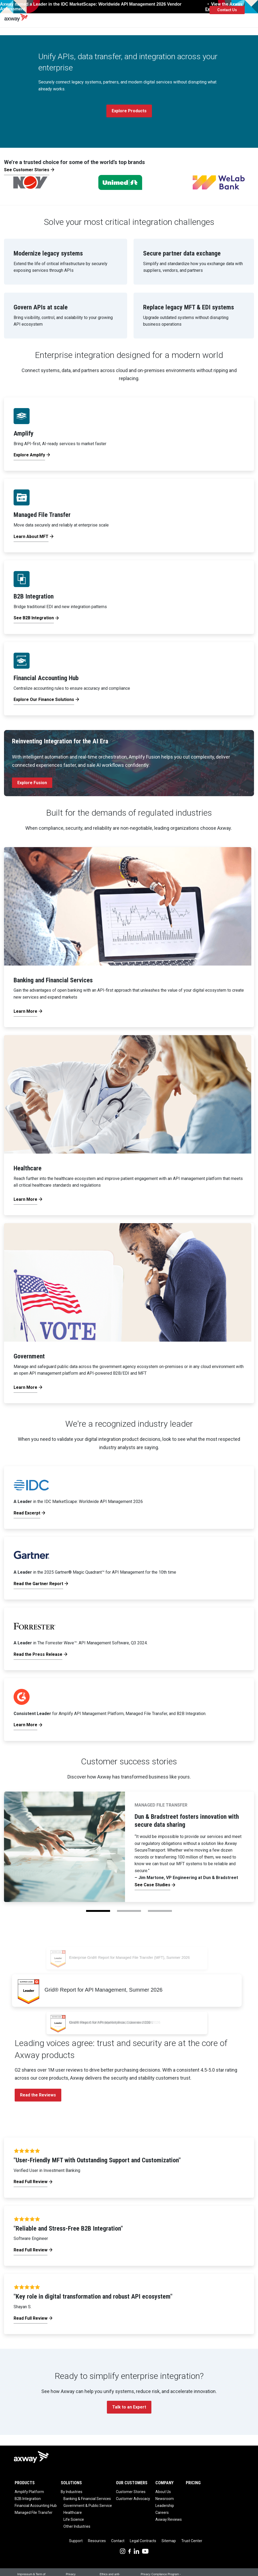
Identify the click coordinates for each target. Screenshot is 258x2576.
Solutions (71, 2482)
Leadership (164, 2505)
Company (164, 2482)
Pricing (193, 2482)
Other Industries (76, 2526)
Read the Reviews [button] (38, 2095)
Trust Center (191, 2541)
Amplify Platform (29, 2492)
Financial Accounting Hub (36, 2505)
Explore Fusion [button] (32, 782)
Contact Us (227, 10)
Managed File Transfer (34, 2512)
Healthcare (72, 2512)
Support (76, 2541)
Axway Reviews (168, 2519)
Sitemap (169, 2541)
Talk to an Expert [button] (129, 2407)
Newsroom (164, 2499)
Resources (97, 2541)
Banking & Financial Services (87, 2499)
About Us (163, 2492)
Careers (162, 2512)
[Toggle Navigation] (252, 10)
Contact (117, 2541)
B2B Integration (28, 2499)
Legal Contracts (143, 2541)
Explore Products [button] (129, 110)
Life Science (73, 2519)
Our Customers (131, 2482)
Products (25, 2482)
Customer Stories (131, 2492)
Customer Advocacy (133, 2499)
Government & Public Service (87, 2505)
